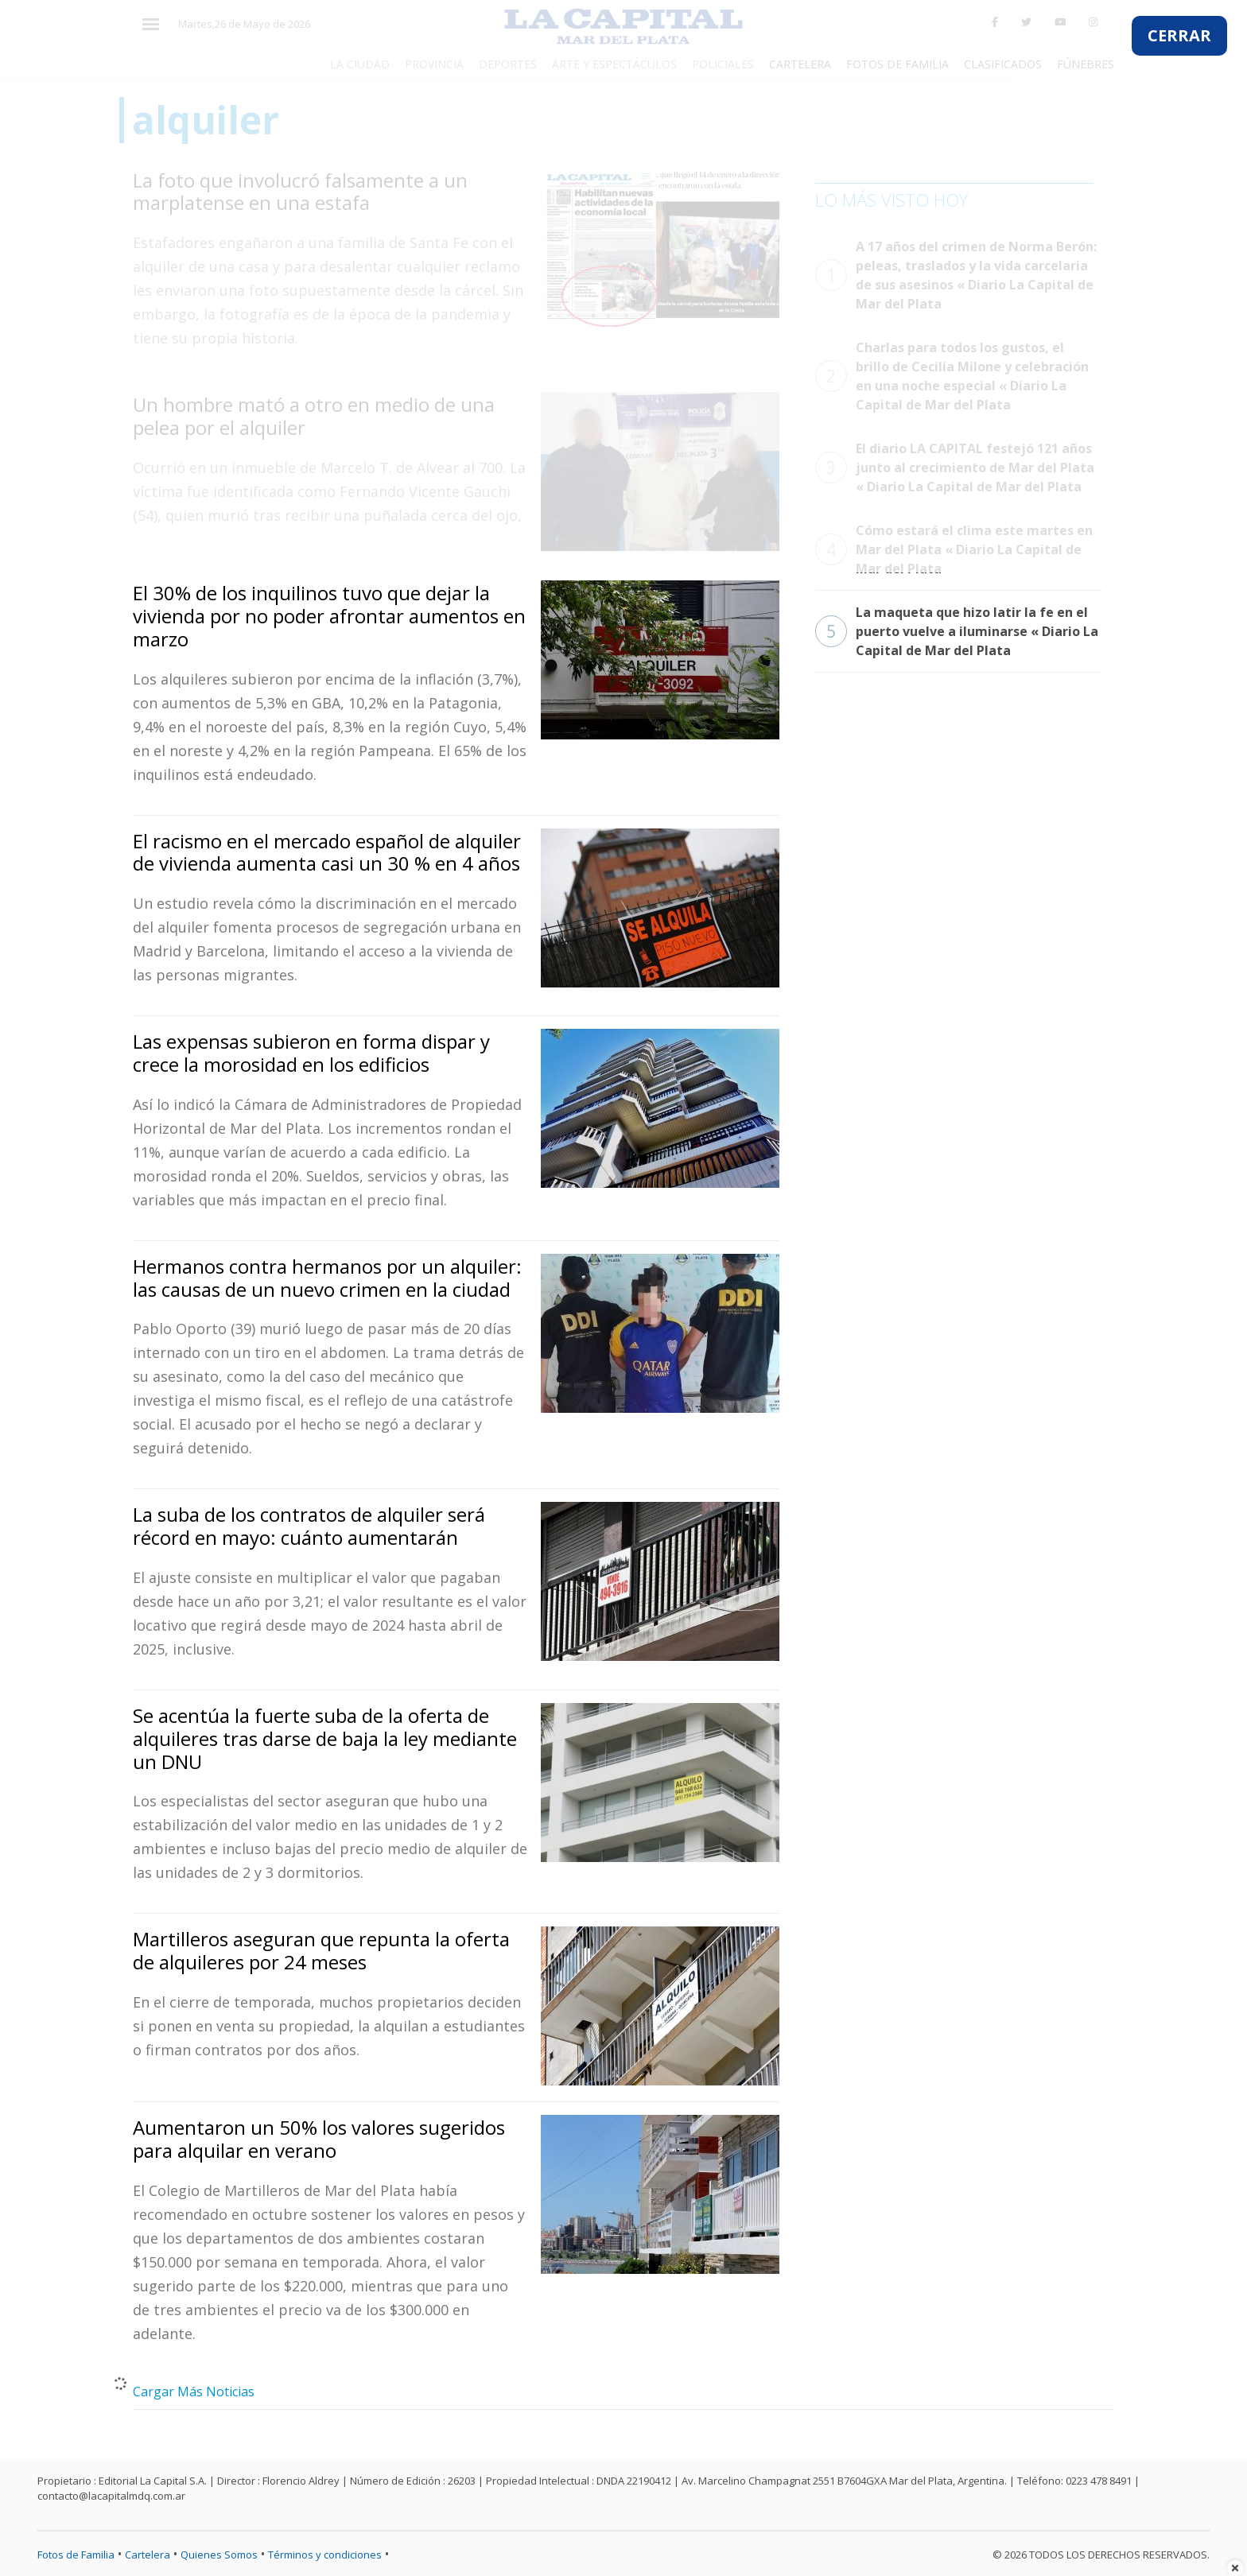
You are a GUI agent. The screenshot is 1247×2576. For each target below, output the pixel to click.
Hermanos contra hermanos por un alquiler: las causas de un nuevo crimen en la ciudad (327, 1277)
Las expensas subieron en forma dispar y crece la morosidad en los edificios (311, 1052)
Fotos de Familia (76, 2554)
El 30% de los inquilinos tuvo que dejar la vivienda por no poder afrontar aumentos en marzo (329, 616)
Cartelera (147, 2554)
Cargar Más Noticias (193, 2391)
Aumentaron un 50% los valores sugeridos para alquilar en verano (319, 2138)
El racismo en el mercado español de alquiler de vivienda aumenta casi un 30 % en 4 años (327, 852)
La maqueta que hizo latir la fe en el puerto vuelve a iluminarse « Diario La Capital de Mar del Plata (956, 631)
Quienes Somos (219, 2554)
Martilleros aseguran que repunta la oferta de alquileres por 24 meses (321, 1950)
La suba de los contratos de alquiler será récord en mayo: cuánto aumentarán (309, 1525)
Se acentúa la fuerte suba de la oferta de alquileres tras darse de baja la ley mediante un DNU (325, 1738)
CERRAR (1179, 35)
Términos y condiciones (325, 2554)
